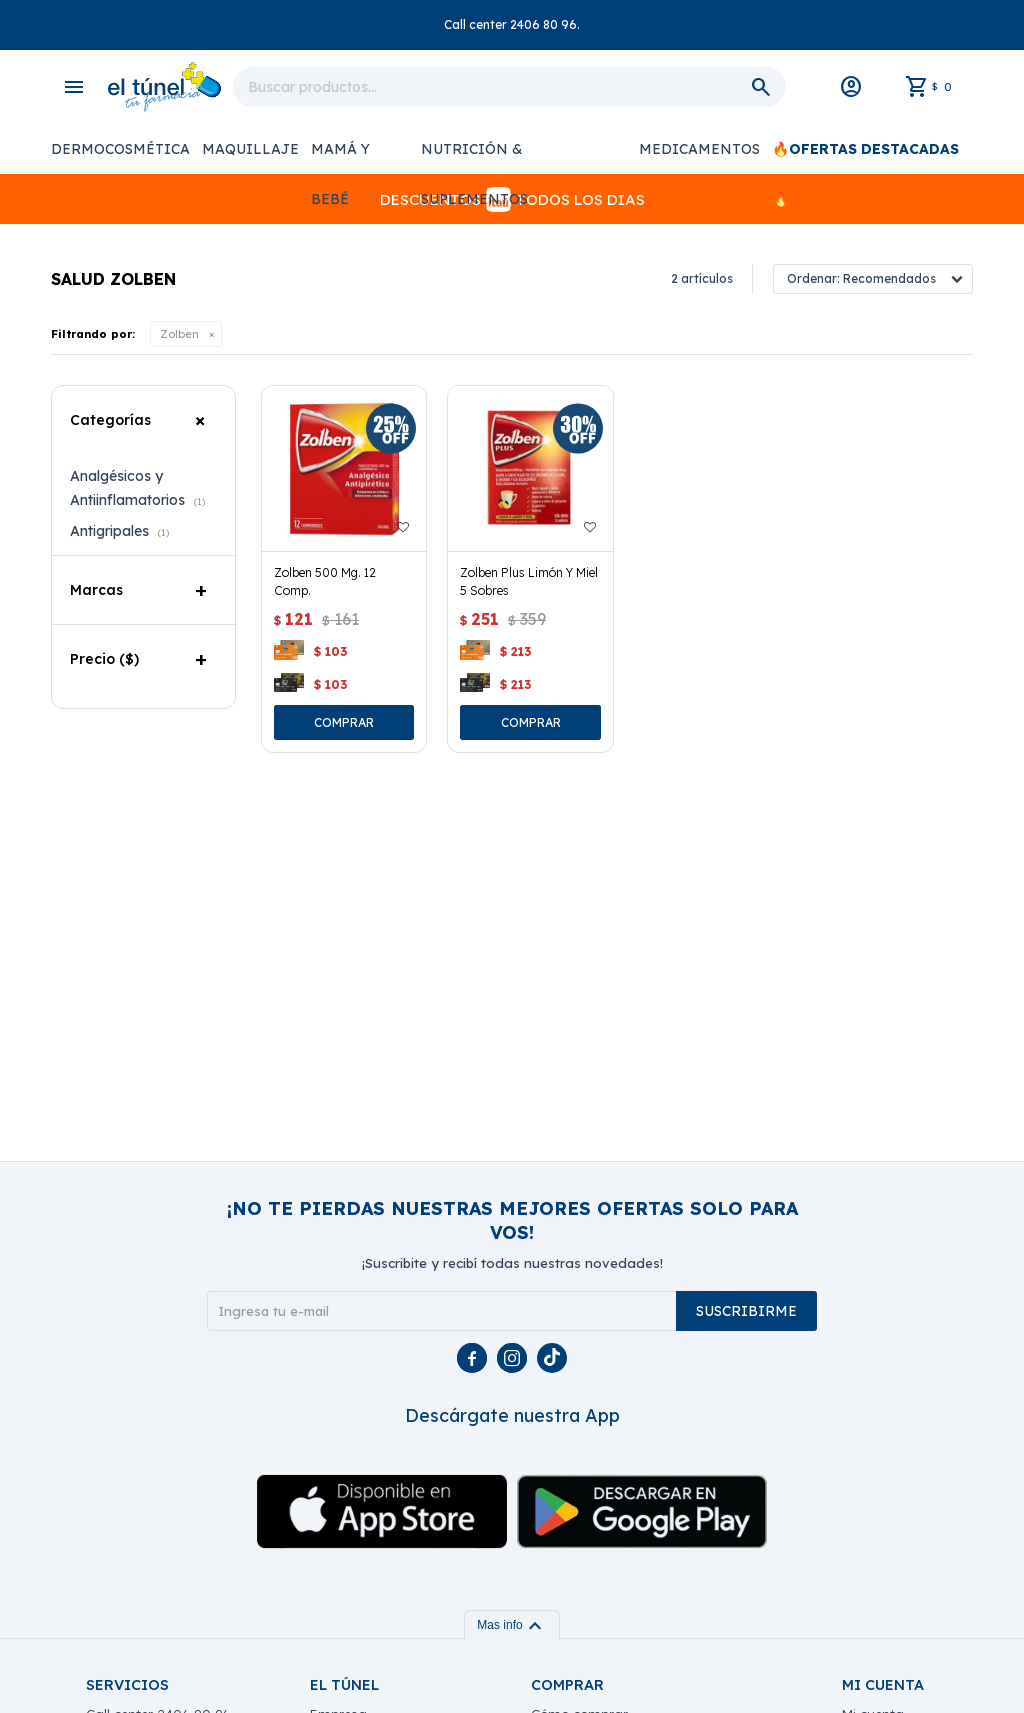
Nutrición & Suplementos (474, 157)
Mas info (511, 1625)
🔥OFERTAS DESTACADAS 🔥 (865, 157)
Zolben (179, 334)
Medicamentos (699, 149)
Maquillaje (250, 149)
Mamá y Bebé (340, 157)
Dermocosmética (120, 149)
